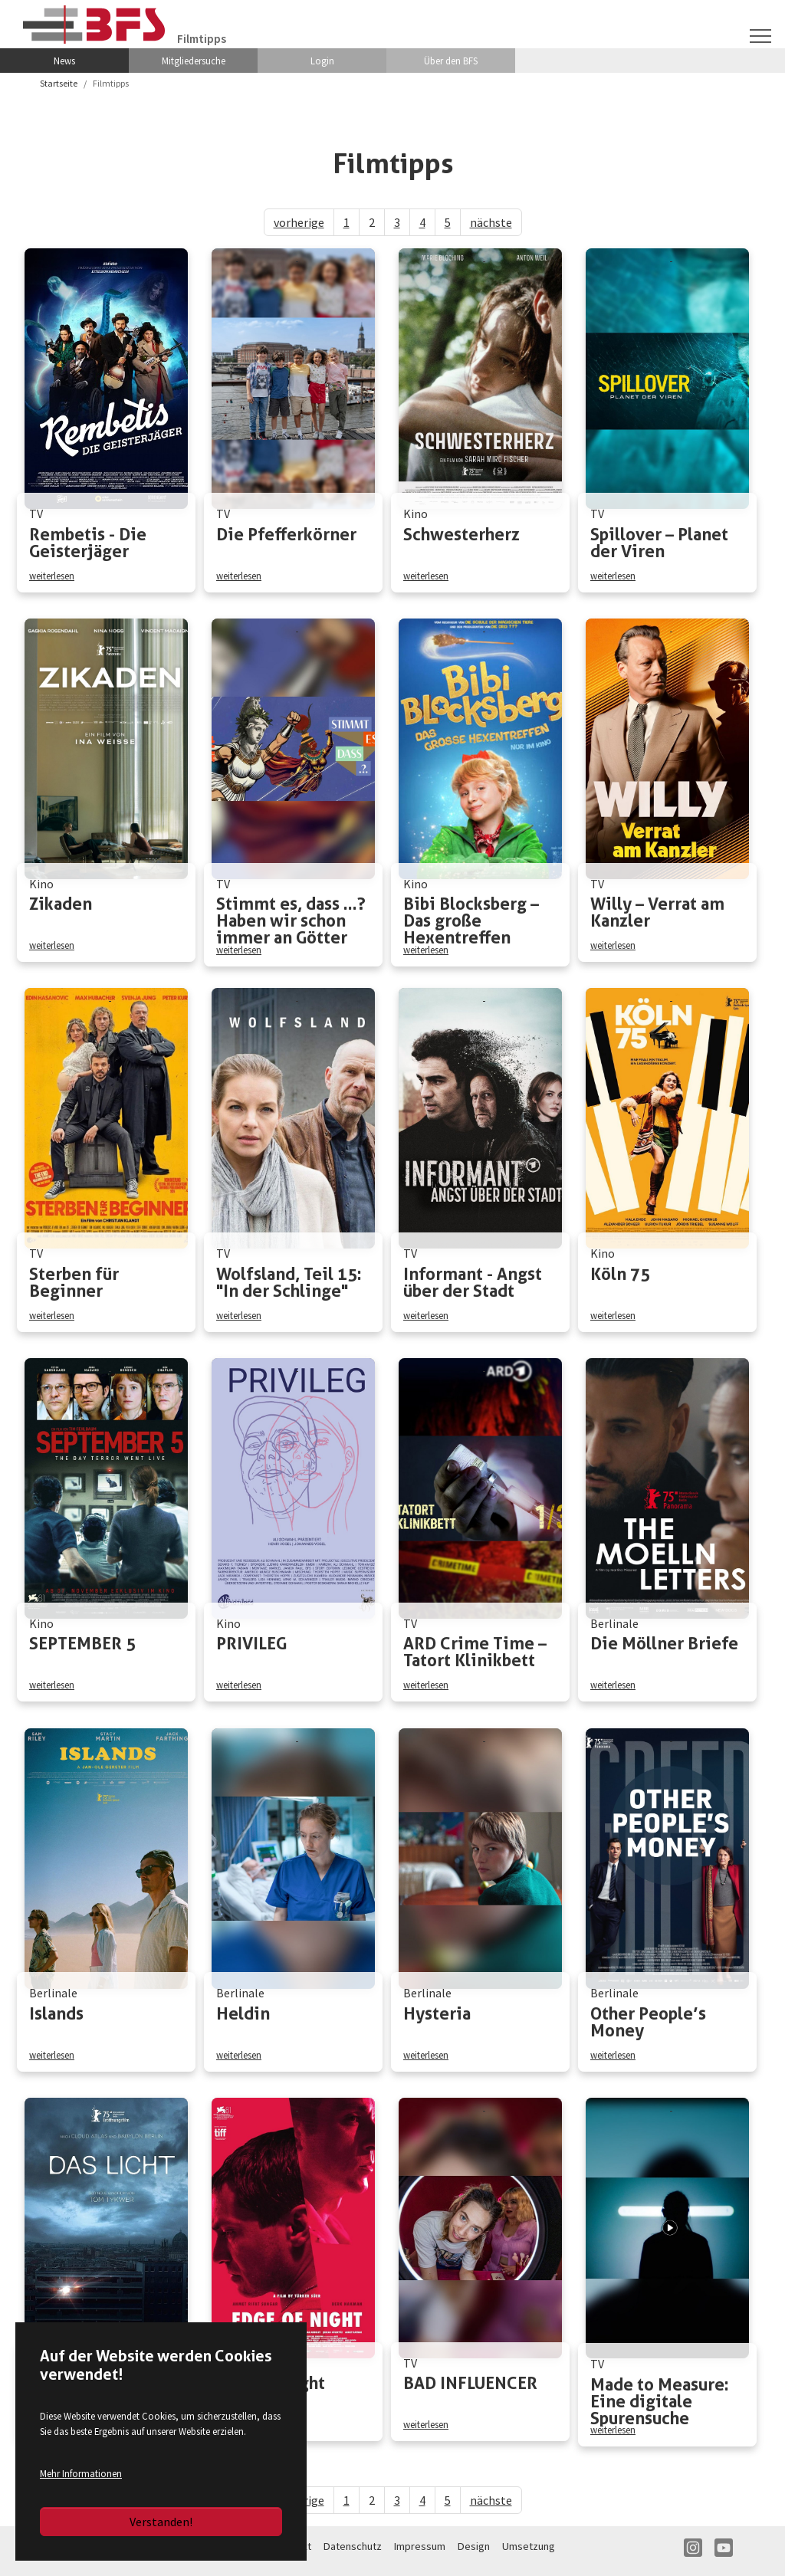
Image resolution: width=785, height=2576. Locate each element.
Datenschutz (353, 2553)
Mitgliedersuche (193, 61)
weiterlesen (51, 575)
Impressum (419, 2553)
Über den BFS (451, 61)
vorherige (299, 222)
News (64, 61)
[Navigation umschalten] (760, 35)
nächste (491, 222)
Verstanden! (161, 2521)
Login (322, 61)
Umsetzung (528, 2553)
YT (723, 2554)
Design (474, 2553)
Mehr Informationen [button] (81, 2473)
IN (693, 2554)
